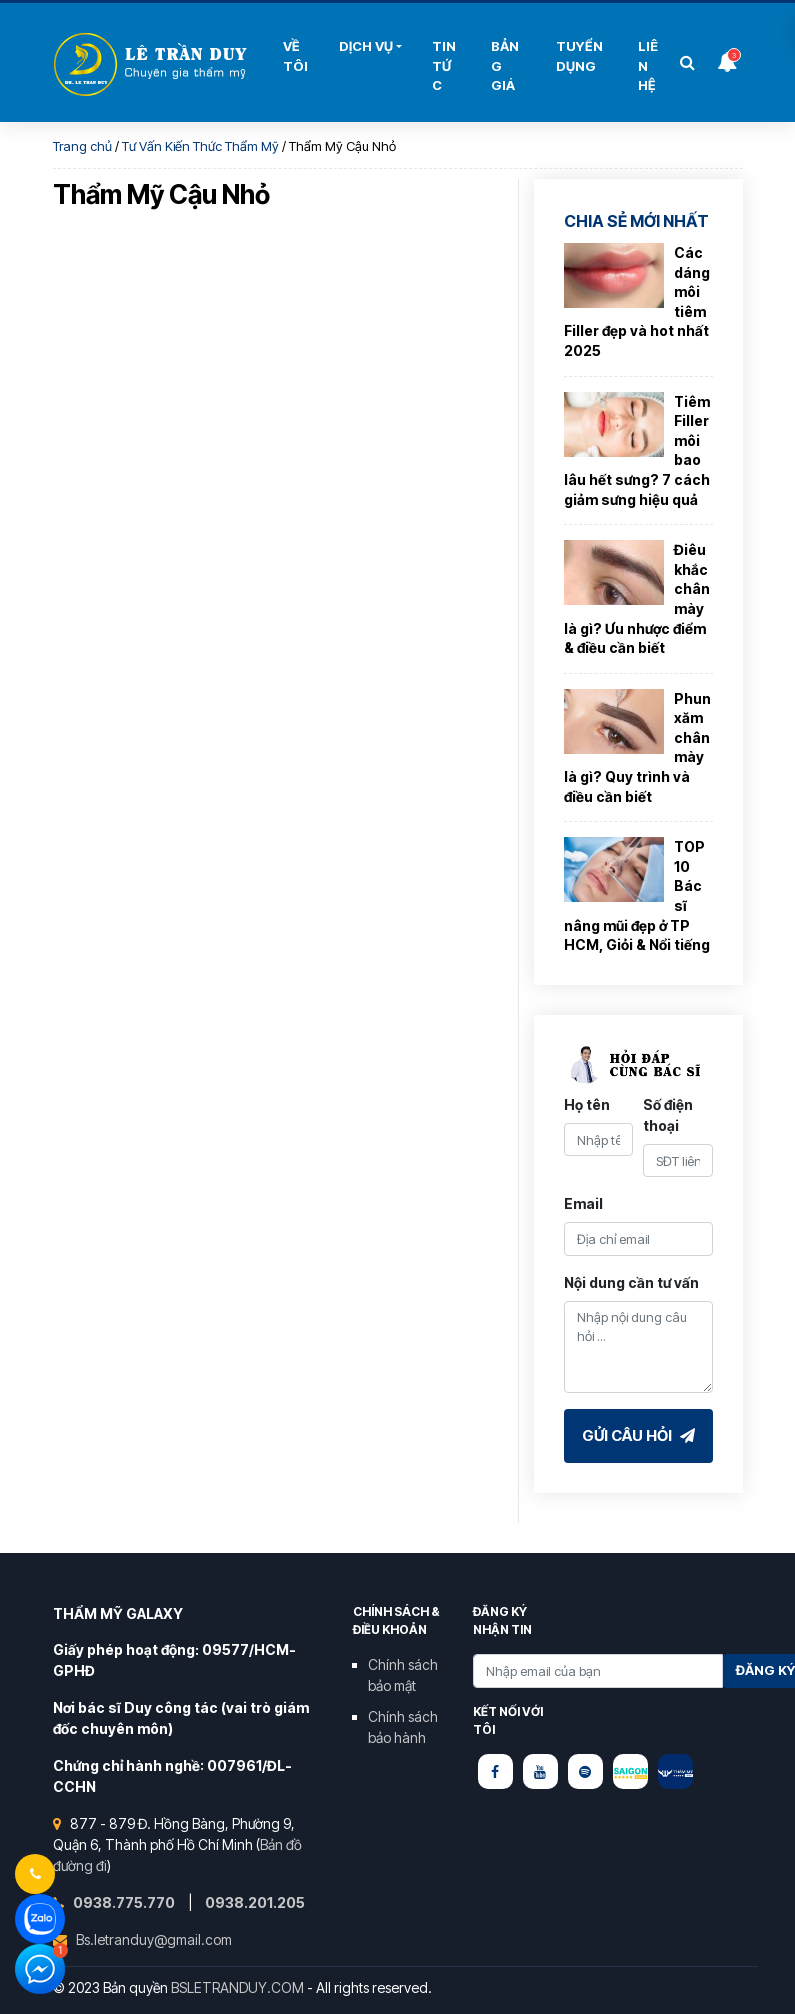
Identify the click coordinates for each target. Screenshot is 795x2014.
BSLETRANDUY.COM (237, 1987)
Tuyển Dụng (579, 56)
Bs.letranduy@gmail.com (154, 1939)
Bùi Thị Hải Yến (153, 64)
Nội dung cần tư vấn (631, 1282)
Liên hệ (648, 65)
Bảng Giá (505, 65)
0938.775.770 (125, 1902)
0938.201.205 (255, 1902)
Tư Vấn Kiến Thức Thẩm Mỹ (200, 146)
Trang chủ (82, 146)
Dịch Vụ (366, 46)
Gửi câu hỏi (638, 1435)
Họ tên (587, 1104)
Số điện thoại (668, 1115)
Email (583, 1203)
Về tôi (295, 56)
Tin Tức (444, 65)
